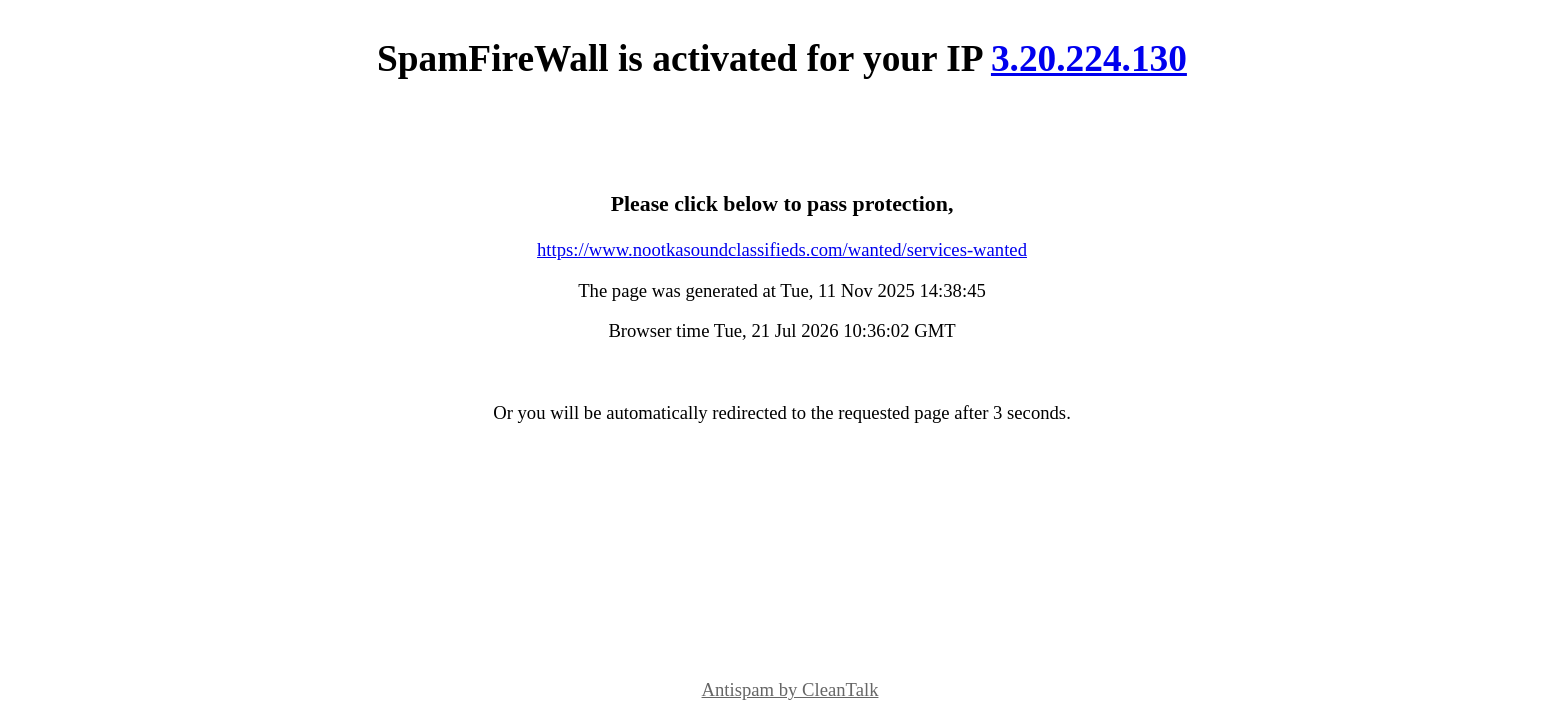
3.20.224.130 (1089, 58)
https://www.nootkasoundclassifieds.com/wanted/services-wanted (782, 249)
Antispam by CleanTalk (790, 689)
